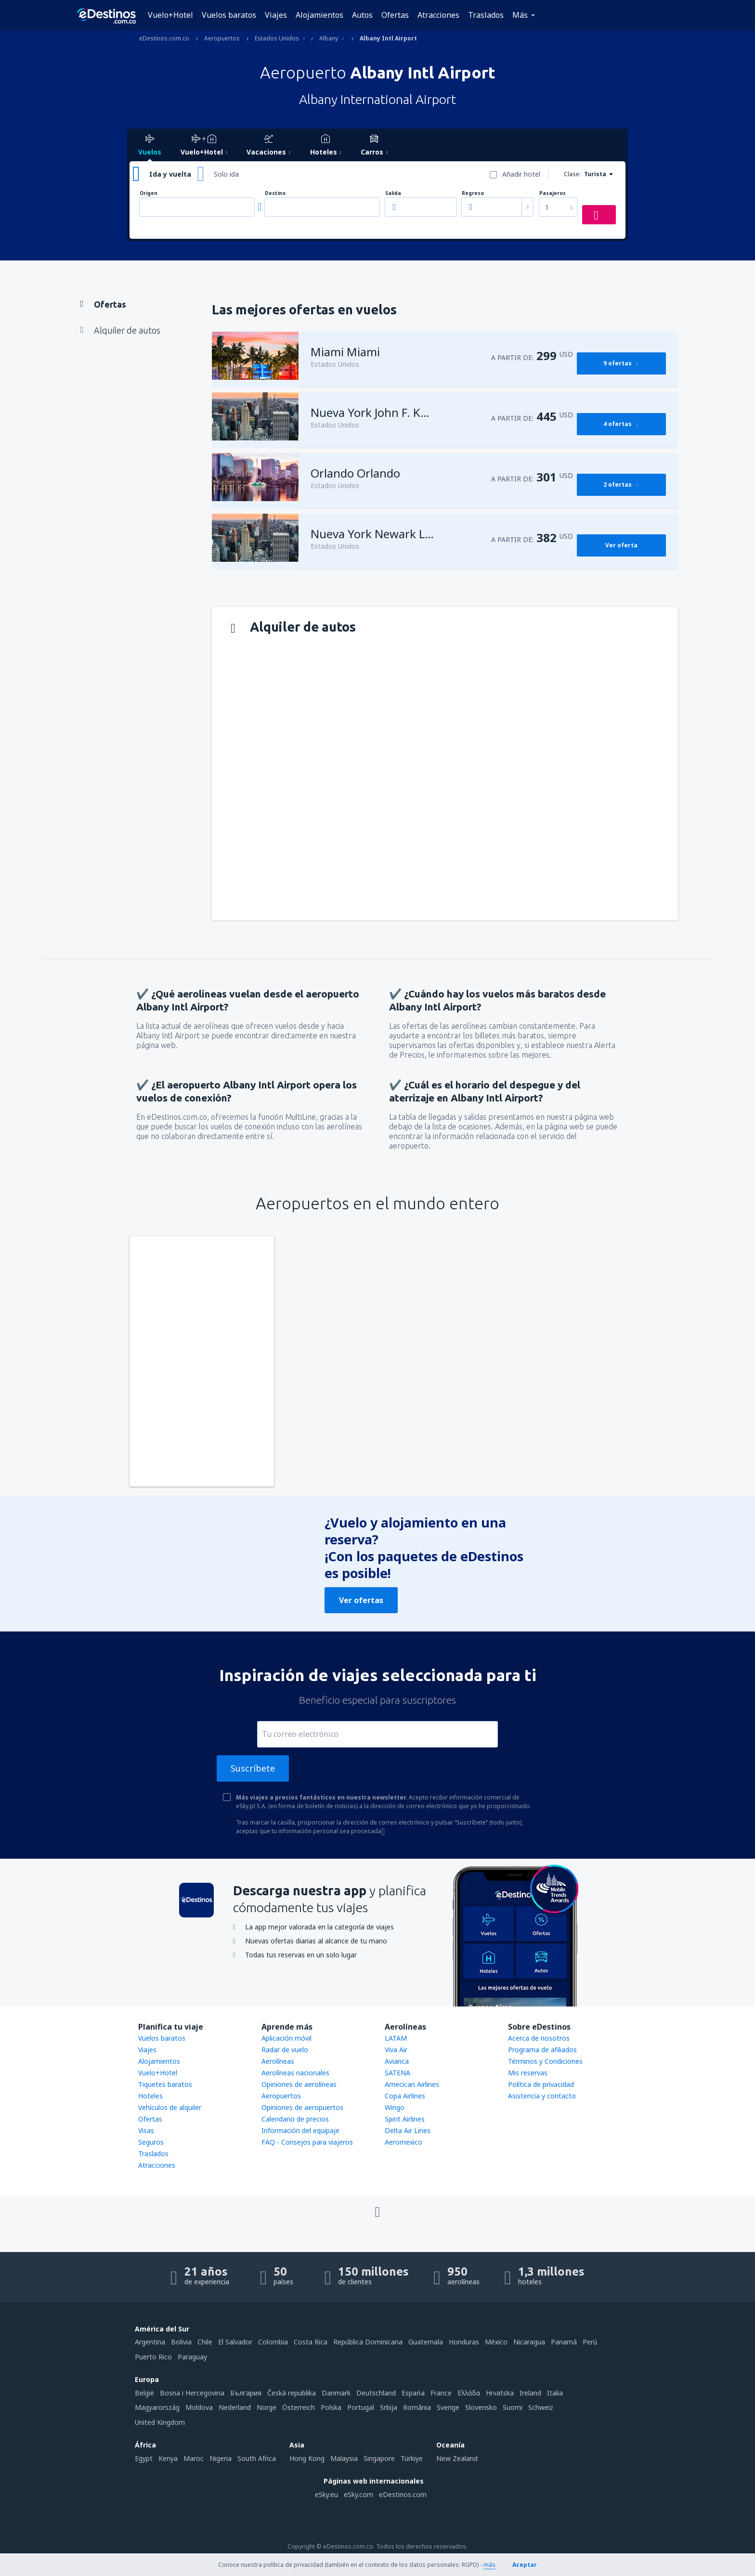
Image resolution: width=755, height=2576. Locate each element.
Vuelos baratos (229, 15)
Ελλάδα (468, 2392)
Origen (148, 193)
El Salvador (235, 2341)
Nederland (235, 2407)
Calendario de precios (295, 2118)
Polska (331, 2407)
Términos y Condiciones (545, 2061)
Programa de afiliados (542, 2049)
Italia (555, 2392)
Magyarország (157, 2407)
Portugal (360, 2407)
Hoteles (150, 2095)
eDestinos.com (403, 2494)
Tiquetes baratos (165, 2084)
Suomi (512, 2407)
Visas (146, 2130)
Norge (266, 2407)
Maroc (193, 2458)
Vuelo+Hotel (170, 15)
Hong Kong (307, 2458)
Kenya (168, 2458)
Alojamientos (319, 15)
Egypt (144, 2458)
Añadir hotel (521, 174)
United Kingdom (160, 2422)
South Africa (256, 2458)
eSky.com (358, 2494)
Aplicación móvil (286, 2038)
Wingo (394, 2107)
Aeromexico (403, 2142)
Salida (393, 193)
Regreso (473, 193)
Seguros (151, 2142)
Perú (590, 2341)
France (441, 2392)
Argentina (150, 2341)
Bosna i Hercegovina (192, 2392)
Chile (204, 2341)
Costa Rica (310, 2341)
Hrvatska (500, 2392)
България (245, 2392)
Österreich (298, 2407)
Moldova (199, 2407)
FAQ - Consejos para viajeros (307, 2142)
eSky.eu (326, 2494)
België (144, 2392)
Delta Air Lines (407, 2130)
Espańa (413, 2392)
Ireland (530, 2392)
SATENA (397, 2072)
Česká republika (291, 2392)
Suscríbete (253, 1768)
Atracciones (438, 15)
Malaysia (344, 2458)
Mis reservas (527, 2072)
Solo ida (226, 174)
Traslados (486, 15)
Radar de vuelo (284, 2049)
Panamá (564, 2341)
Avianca (397, 2061)
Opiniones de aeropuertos (302, 2107)
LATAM (396, 2038)
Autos (362, 15)
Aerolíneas (277, 2061)
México (496, 2341)
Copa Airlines (405, 2095)
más (489, 2565)
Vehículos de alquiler (169, 2107)
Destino (275, 193)
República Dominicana (368, 2341)
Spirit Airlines (405, 2118)
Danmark (336, 2392)
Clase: (572, 174)
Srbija (388, 2407)
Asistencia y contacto (542, 2095)
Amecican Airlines (412, 2084)
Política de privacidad (541, 2084)
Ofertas (395, 15)
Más (520, 15)
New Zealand (457, 2458)
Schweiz (540, 2407)
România (417, 2407)
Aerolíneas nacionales (295, 2072)
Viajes (276, 15)
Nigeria (220, 2458)
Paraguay (192, 2356)
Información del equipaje (300, 2130)
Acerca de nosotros (539, 2038)
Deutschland (376, 2392)
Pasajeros (552, 193)
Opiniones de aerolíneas (299, 2084)
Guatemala (425, 2341)
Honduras (464, 2341)
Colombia (273, 2341)
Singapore (379, 2458)
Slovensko (481, 2407)
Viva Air (396, 2049)
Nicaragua (529, 2341)
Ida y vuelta (170, 174)
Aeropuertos (281, 2095)
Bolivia (181, 2341)
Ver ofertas (361, 1600)
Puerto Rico (153, 2356)
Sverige (448, 2407)
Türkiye (412, 2458)
